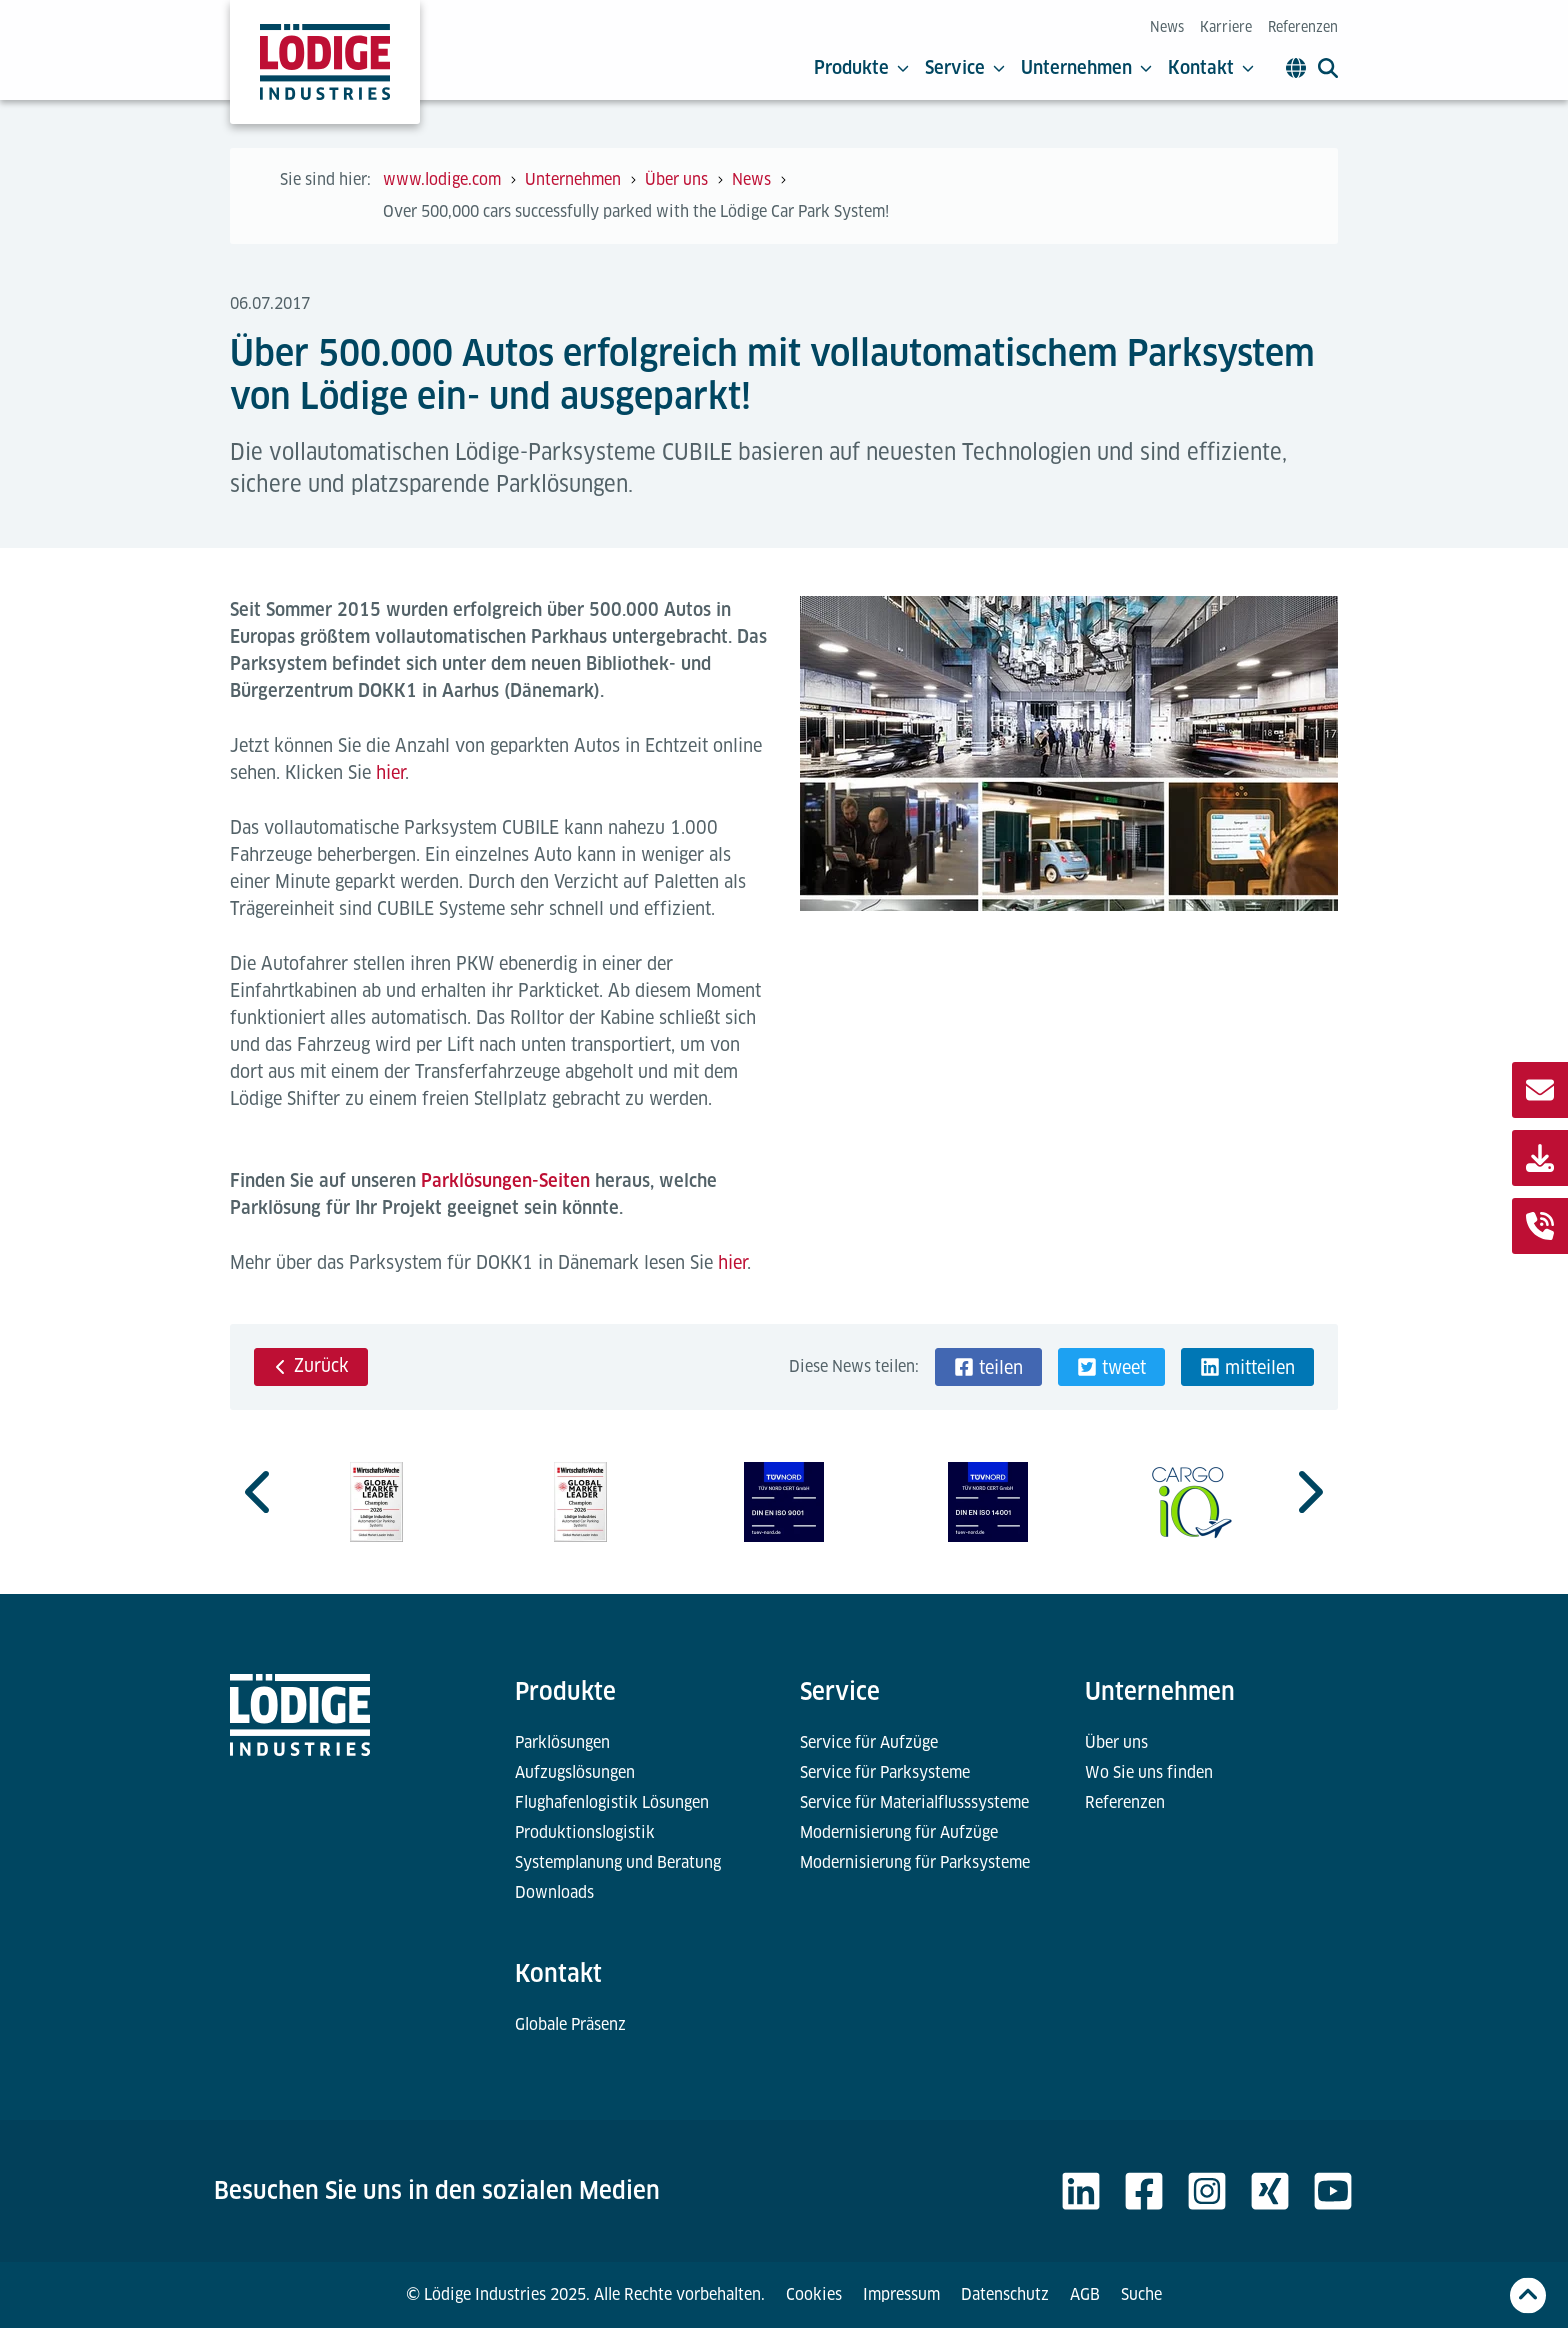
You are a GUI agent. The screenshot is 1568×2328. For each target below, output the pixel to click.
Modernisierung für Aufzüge (899, 1832)
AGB (1085, 2294)
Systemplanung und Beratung (618, 1862)
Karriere (1226, 27)
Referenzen (1303, 27)
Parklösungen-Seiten (505, 1180)
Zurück (311, 1365)
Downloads (554, 1892)
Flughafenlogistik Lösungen (612, 1802)
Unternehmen (1086, 68)
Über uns (1116, 1742)
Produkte (861, 68)
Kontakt (1211, 68)
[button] (988, 1367)
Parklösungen (562, 1742)
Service (965, 68)
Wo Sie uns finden (1149, 1772)
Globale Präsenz (570, 2024)
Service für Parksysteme (885, 1772)
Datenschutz (1005, 2294)
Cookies (814, 2294)
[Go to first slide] (1308, 1492)
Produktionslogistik (585, 1832)
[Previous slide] (260, 1492)
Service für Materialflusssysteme (914, 1802)
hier (390, 772)
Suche (1141, 2294)
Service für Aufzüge (869, 1742)
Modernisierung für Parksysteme (915, 1862)
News (1167, 27)
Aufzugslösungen (575, 1772)
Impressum (901, 2294)
